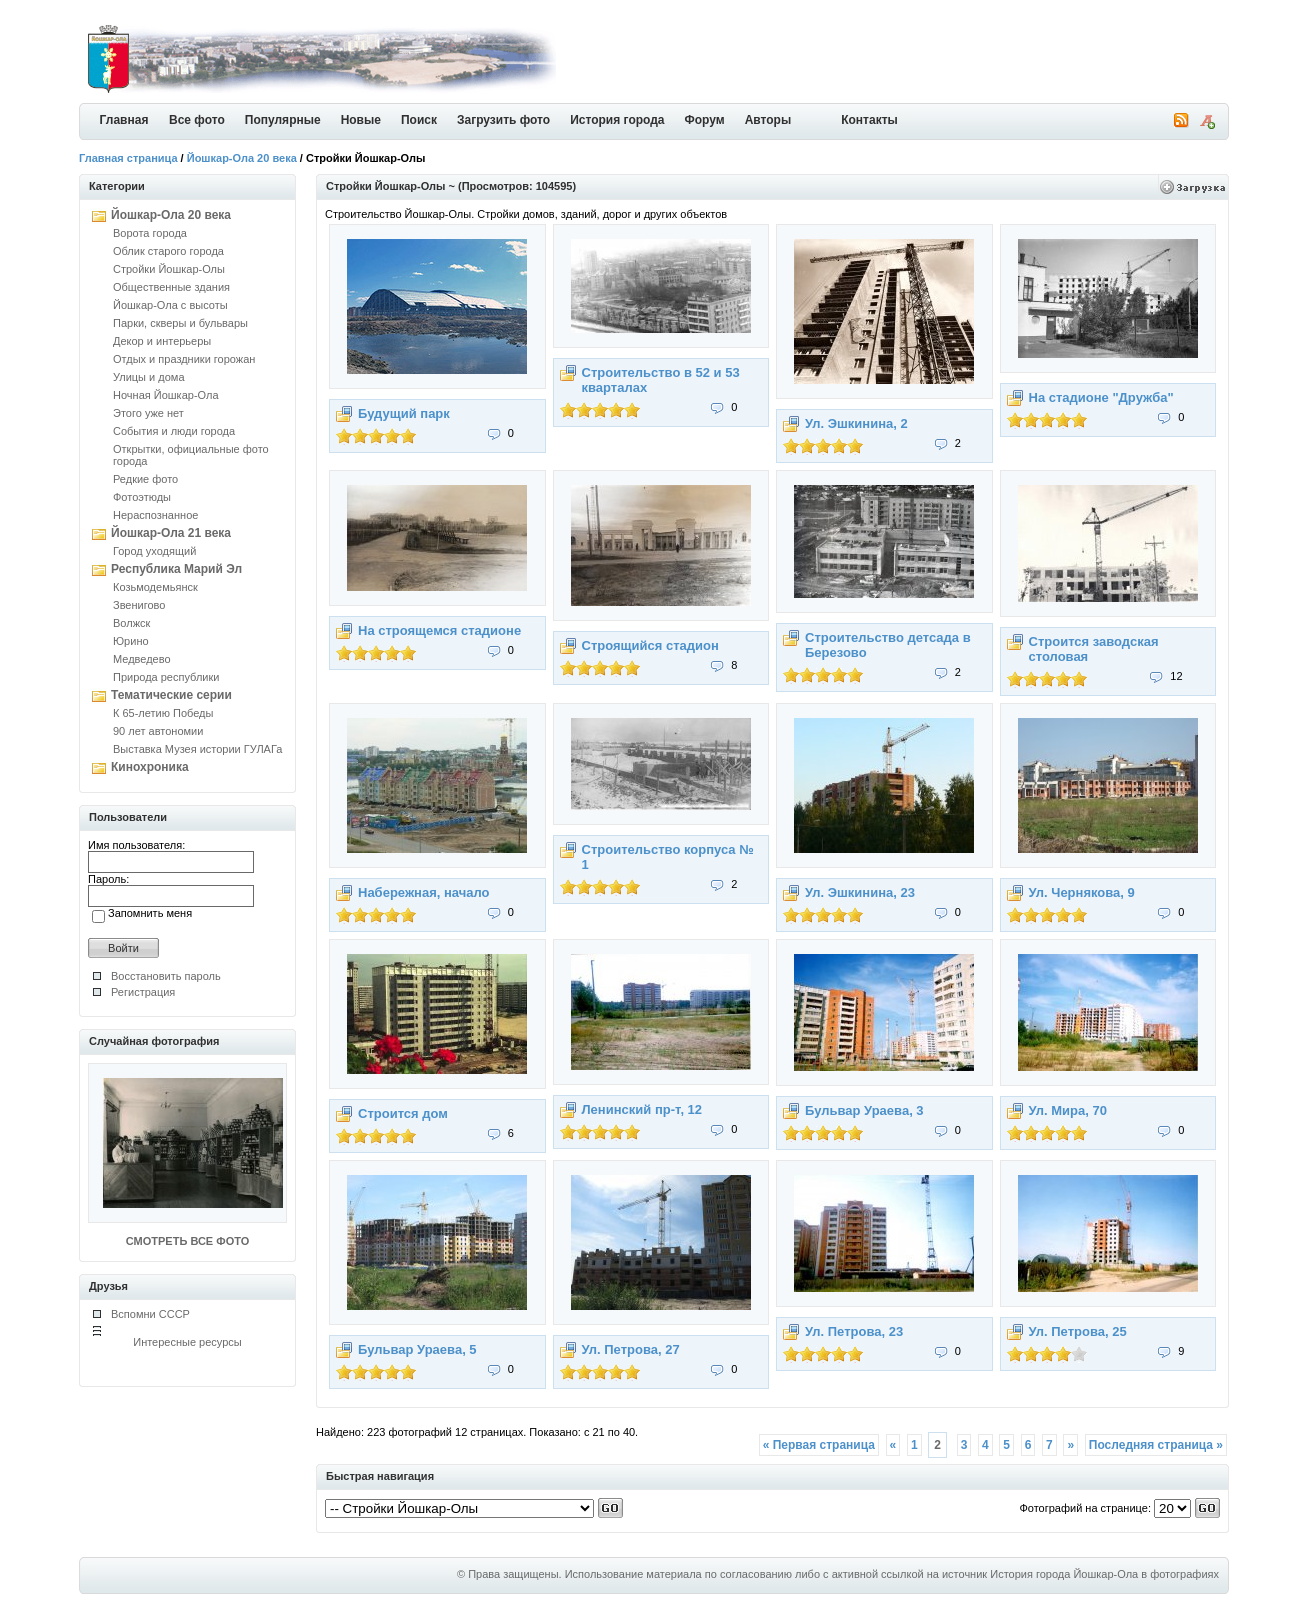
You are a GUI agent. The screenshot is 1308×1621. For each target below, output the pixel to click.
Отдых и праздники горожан (184, 359)
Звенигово (139, 605)
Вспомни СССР (150, 1314)
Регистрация (143, 992)
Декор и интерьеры (162, 341)
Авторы (768, 120)
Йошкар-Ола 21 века (171, 533)
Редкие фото (145, 479)
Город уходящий (154, 551)
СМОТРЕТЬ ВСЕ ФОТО (187, 1241)
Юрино (131, 641)
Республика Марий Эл (176, 569)
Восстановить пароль (166, 976)
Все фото (197, 120)
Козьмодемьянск (155, 587)
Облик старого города (168, 251)
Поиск (419, 120)
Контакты (869, 120)
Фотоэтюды (142, 497)
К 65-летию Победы (163, 713)
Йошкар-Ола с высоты (170, 305)
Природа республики (166, 677)
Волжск (131, 623)
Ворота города (150, 233)
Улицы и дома (149, 377)
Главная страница (128, 158)
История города (617, 120)
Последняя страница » (1156, 1445)
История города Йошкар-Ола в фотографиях (1104, 1574)
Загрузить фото (503, 120)
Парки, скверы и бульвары (180, 323)
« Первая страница (819, 1445)
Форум (705, 120)
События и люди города (174, 431)
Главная (124, 120)
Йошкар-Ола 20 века (242, 158)
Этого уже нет (148, 413)
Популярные (283, 120)
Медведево (142, 659)
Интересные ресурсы (187, 1342)
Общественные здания (171, 287)
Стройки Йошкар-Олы (169, 269)
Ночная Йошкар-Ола (166, 395)
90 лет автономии (158, 731)
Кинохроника (150, 767)
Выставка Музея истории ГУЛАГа (197, 749)
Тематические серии (171, 695)
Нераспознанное (155, 515)
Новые (361, 120)
